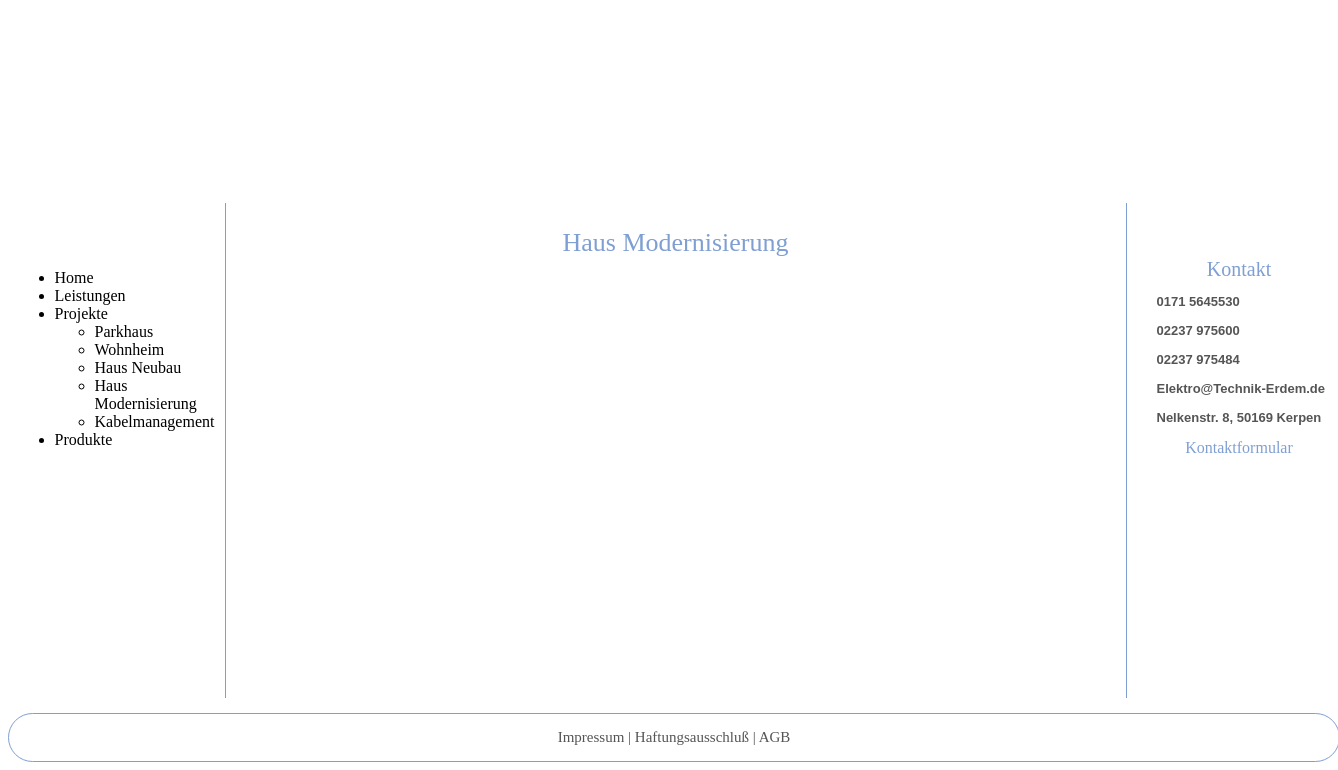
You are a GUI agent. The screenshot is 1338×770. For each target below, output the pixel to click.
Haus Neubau (138, 367)
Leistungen (90, 295)
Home (74, 277)
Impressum (591, 737)
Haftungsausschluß (692, 737)
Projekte (81, 313)
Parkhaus (124, 331)
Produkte (84, 439)
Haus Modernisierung (146, 394)
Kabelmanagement (155, 421)
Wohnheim (130, 349)
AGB (775, 737)
